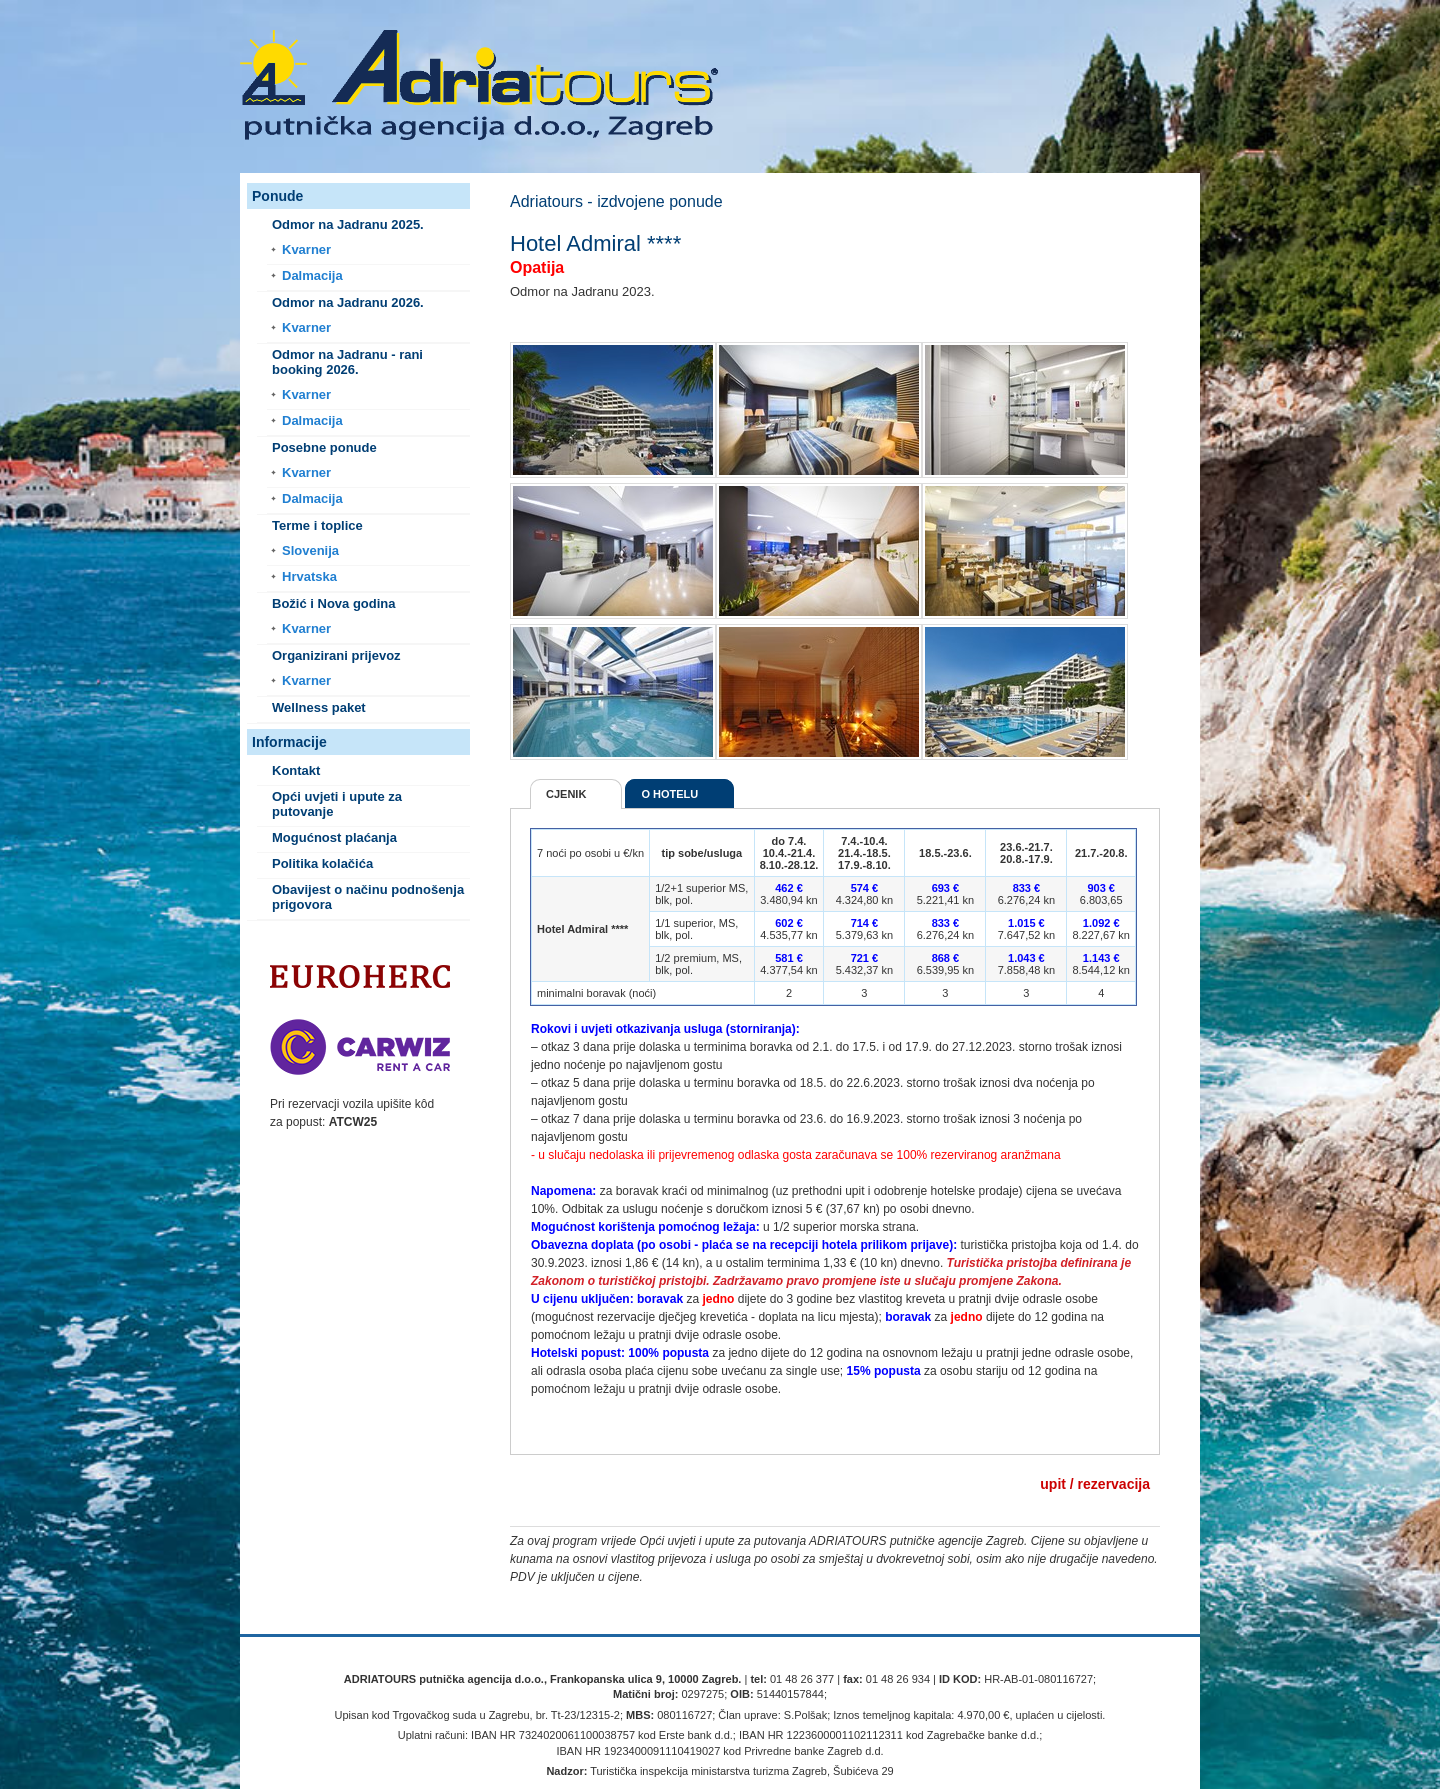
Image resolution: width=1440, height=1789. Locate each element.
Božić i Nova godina (334, 603)
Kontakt (296, 770)
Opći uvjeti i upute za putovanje (337, 804)
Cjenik (566, 794)
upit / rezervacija (1095, 1484)
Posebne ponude (324, 447)
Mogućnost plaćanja (334, 837)
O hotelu (669, 794)
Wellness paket (319, 707)
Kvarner (306, 249)
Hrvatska (309, 576)
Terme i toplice (317, 525)
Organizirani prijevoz (336, 655)
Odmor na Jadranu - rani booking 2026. (347, 362)
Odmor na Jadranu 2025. (348, 224)
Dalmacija (312, 275)
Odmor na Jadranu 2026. (348, 302)
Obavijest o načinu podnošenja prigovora (368, 897)
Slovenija (310, 550)
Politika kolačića (322, 863)
